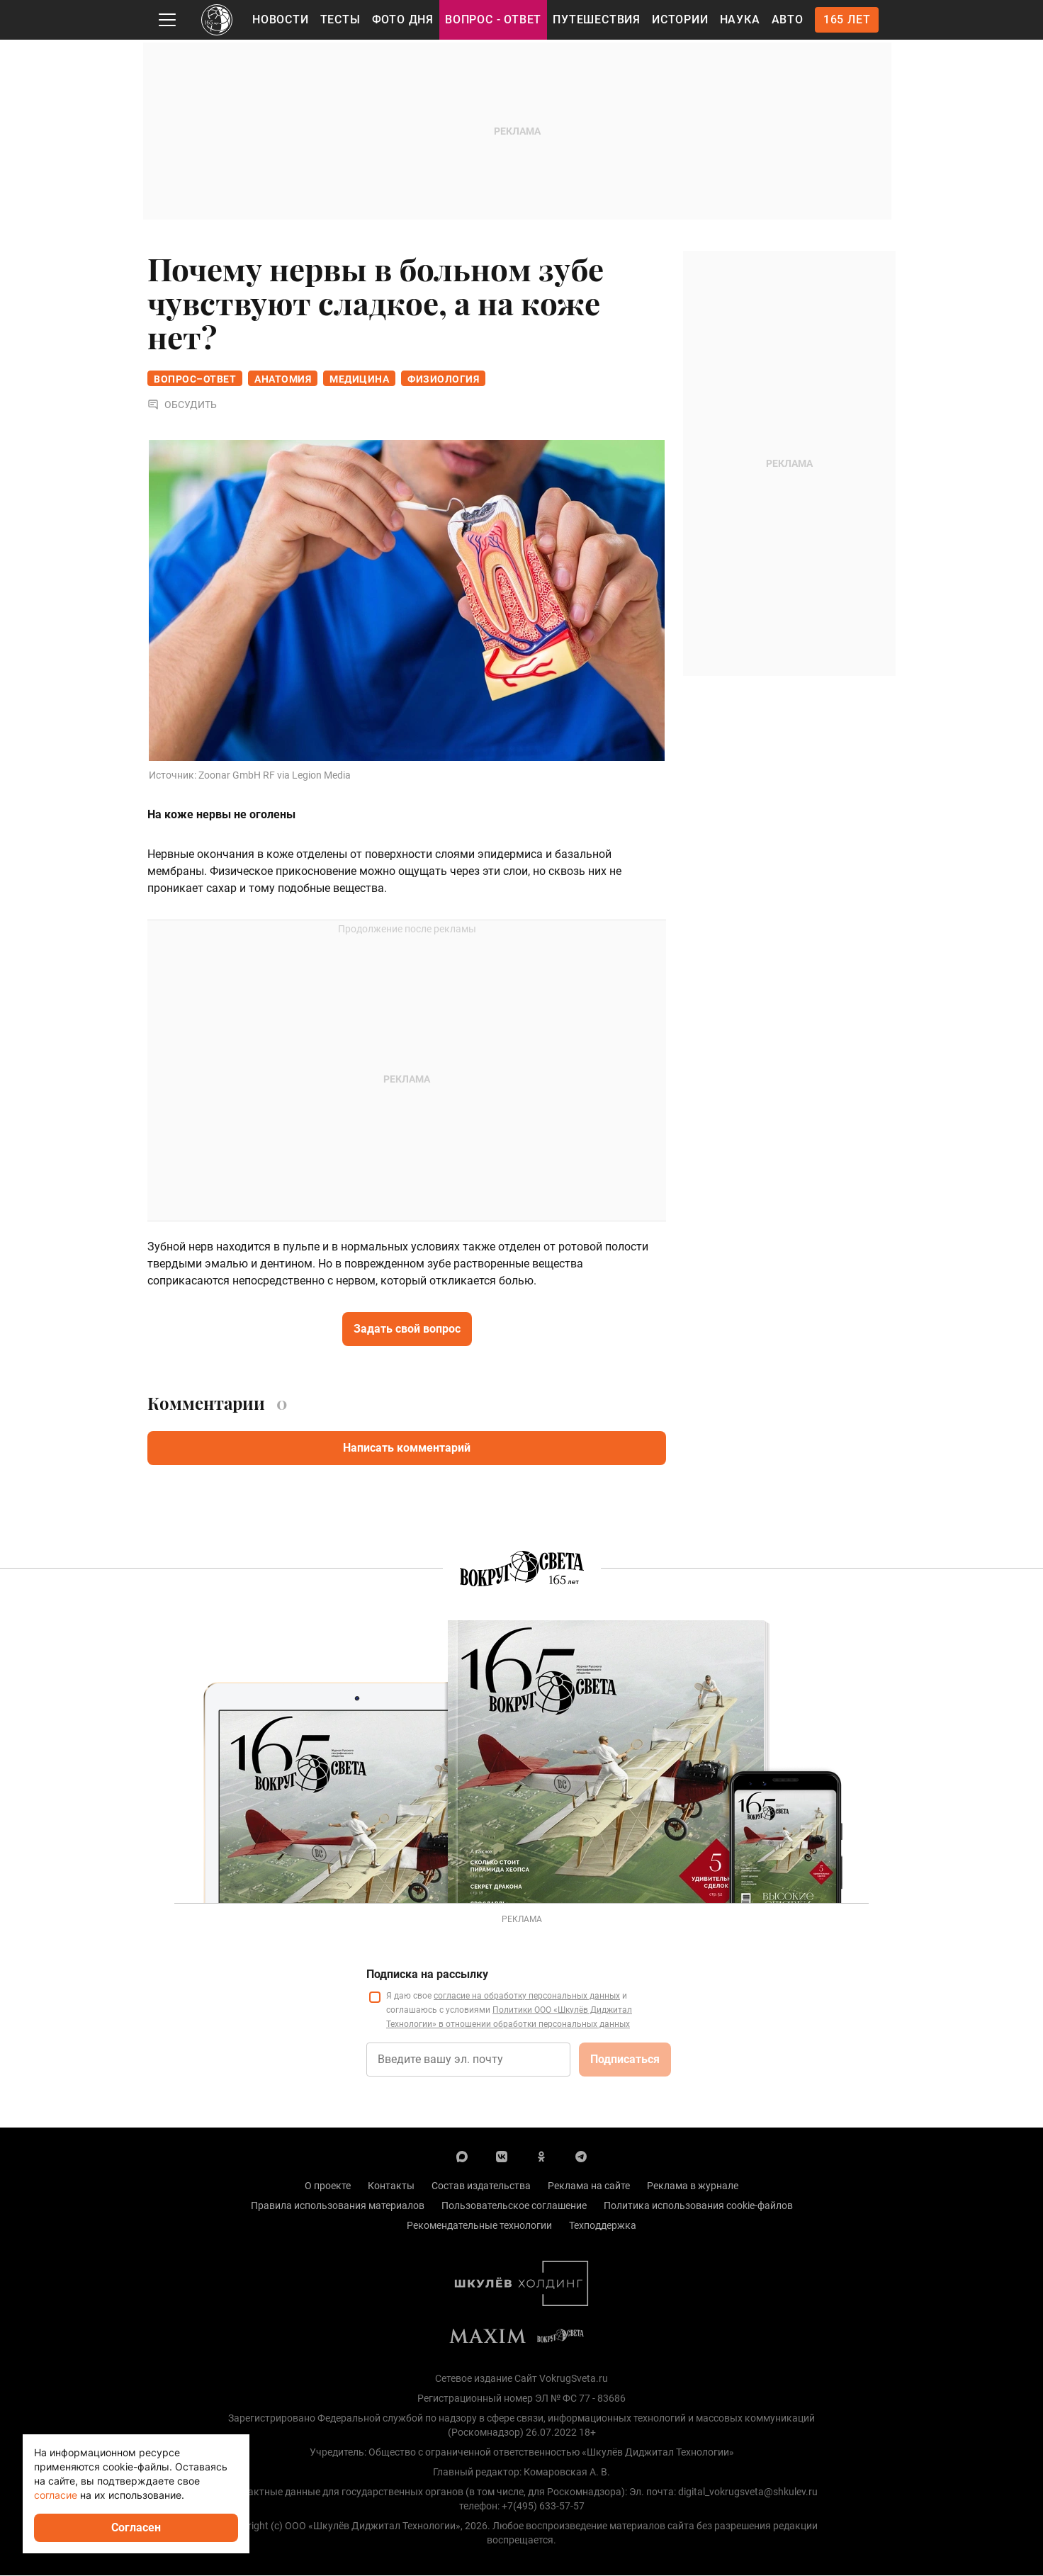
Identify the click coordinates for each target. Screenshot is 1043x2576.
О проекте (328, 2186)
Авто (788, 19)
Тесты (340, 19)
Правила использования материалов (337, 2206)
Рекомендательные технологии (479, 2226)
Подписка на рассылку (427, 1975)
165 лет (847, 19)
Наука (740, 19)
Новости (280, 19)
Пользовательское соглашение (514, 2206)
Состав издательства (481, 2186)
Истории (680, 19)
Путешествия (597, 19)
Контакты (391, 2186)
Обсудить (182, 405)
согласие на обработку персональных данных (527, 1996)
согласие (55, 2495)
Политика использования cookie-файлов (698, 2206)
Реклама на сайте (589, 2186)
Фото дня (403, 19)
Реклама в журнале (692, 2186)
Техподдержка (602, 2226)
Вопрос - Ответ (493, 19)
